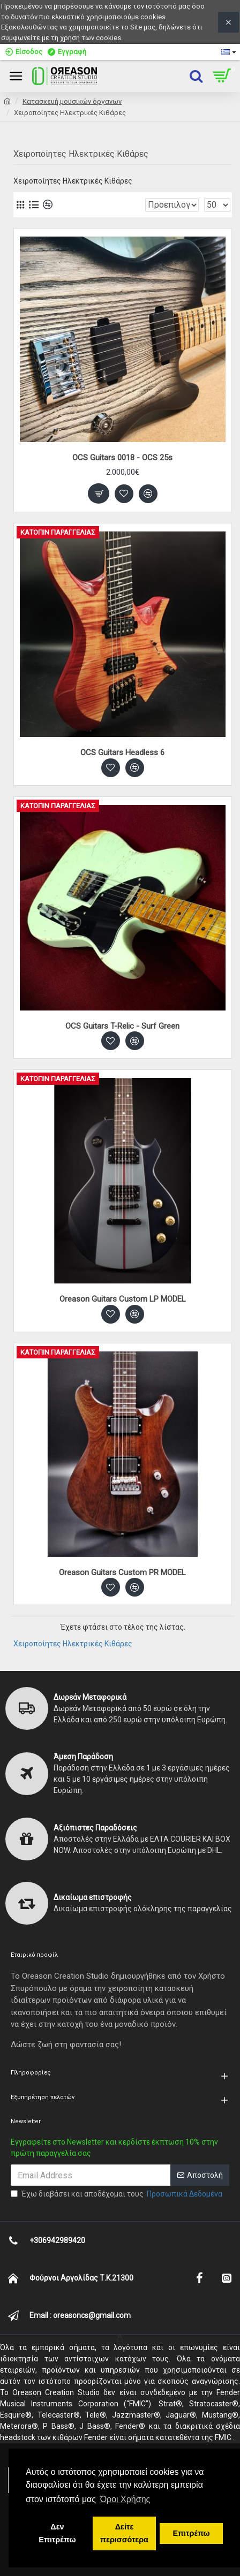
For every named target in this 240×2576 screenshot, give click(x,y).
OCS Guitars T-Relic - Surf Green (122, 1026)
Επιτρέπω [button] (190, 2533)
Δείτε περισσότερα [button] (124, 2533)
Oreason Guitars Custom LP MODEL (122, 1299)
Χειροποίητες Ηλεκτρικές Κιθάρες (72, 1643)
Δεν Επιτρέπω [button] (57, 2533)
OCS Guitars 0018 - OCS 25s (122, 457)
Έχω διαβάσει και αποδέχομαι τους (117, 2194)
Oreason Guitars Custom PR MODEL (122, 1572)
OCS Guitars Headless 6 (122, 752)
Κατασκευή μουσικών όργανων (72, 101)
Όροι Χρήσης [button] (125, 2499)
